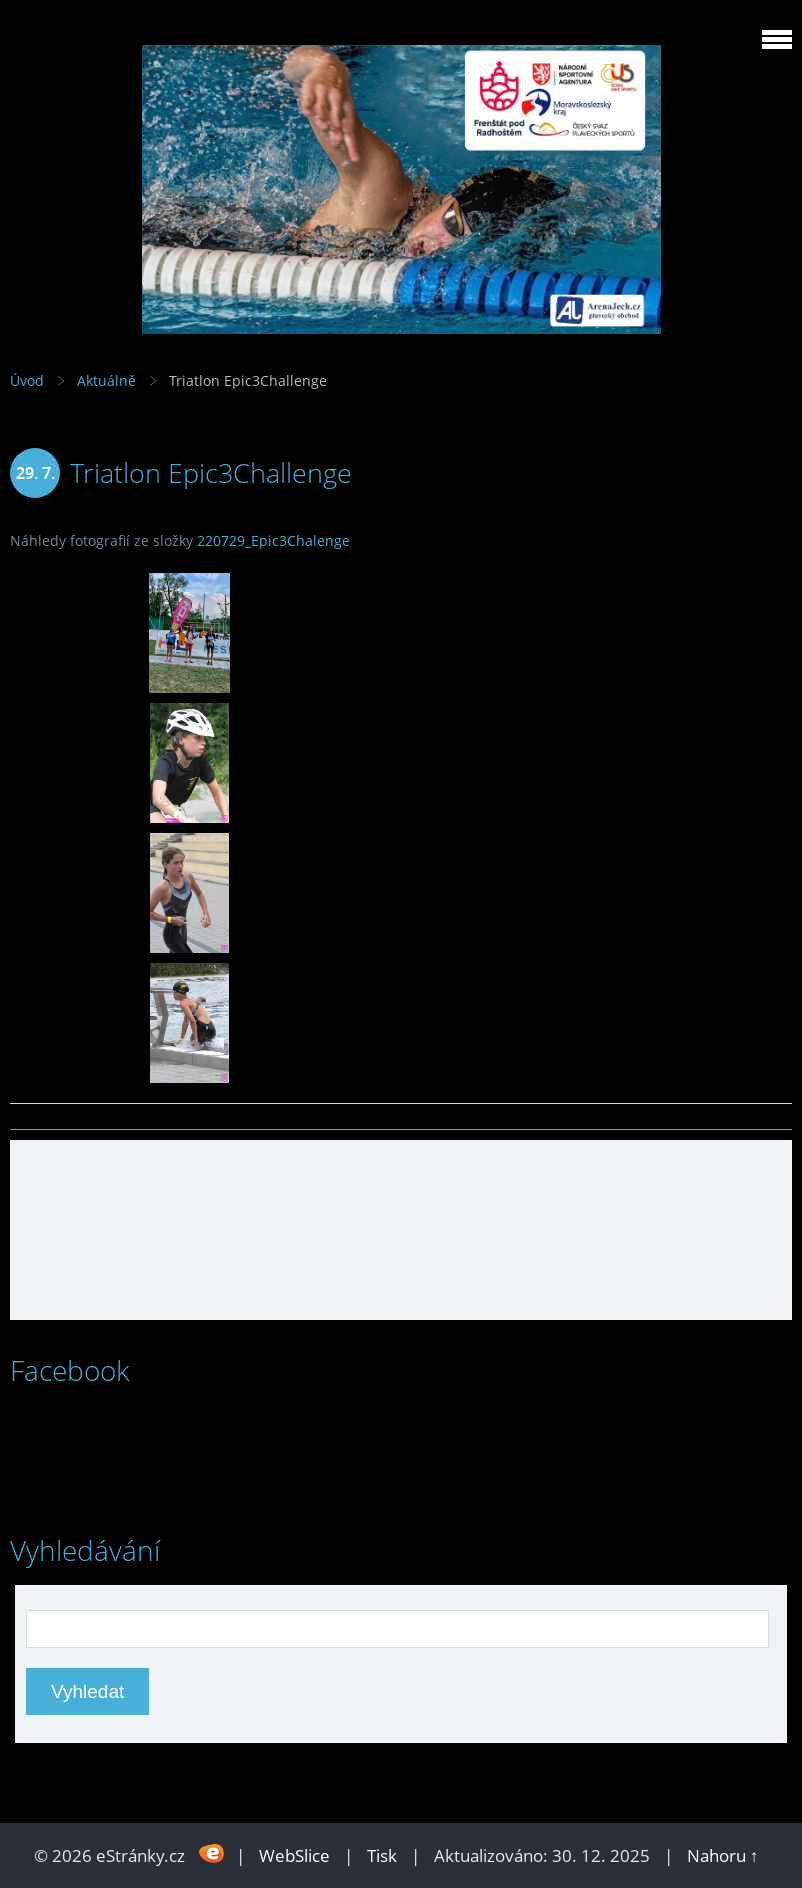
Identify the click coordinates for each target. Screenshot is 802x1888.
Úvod (27, 380)
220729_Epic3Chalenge (273, 540)
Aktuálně (106, 380)
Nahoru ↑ (723, 1855)
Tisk (382, 1855)
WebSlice (294, 1855)
